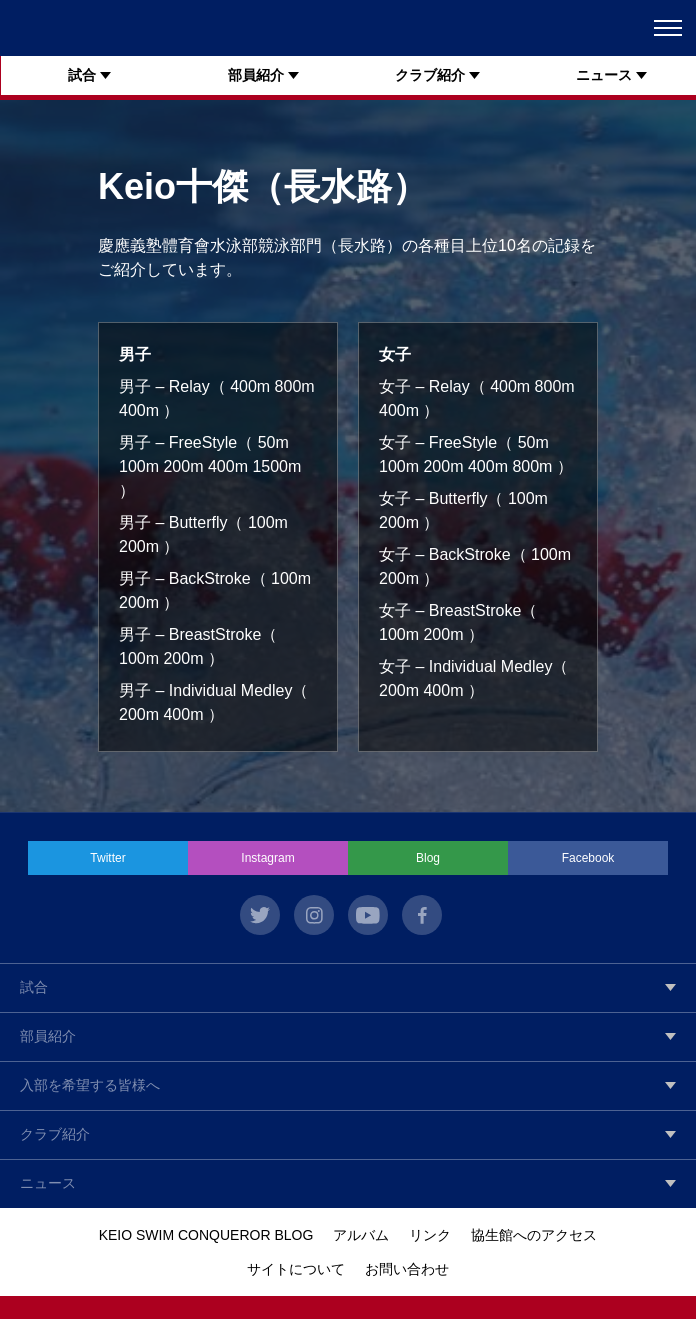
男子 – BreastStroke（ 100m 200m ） (198, 646)
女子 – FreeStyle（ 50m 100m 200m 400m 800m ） (476, 454)
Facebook (588, 858)
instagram (314, 915)
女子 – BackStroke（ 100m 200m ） (475, 566)
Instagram (267, 858)
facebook (422, 915)
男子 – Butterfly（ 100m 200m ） (203, 534)
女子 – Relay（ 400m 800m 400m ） (477, 398)
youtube (368, 915)
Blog (428, 858)
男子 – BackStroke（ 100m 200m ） (215, 590)
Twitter (107, 858)
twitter (260, 915)
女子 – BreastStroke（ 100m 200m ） (458, 622)
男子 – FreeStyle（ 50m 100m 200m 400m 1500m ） (210, 466)
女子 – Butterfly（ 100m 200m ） (463, 510)
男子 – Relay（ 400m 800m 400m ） (217, 398)
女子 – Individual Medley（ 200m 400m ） (473, 678)
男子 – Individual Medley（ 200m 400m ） (213, 702)
